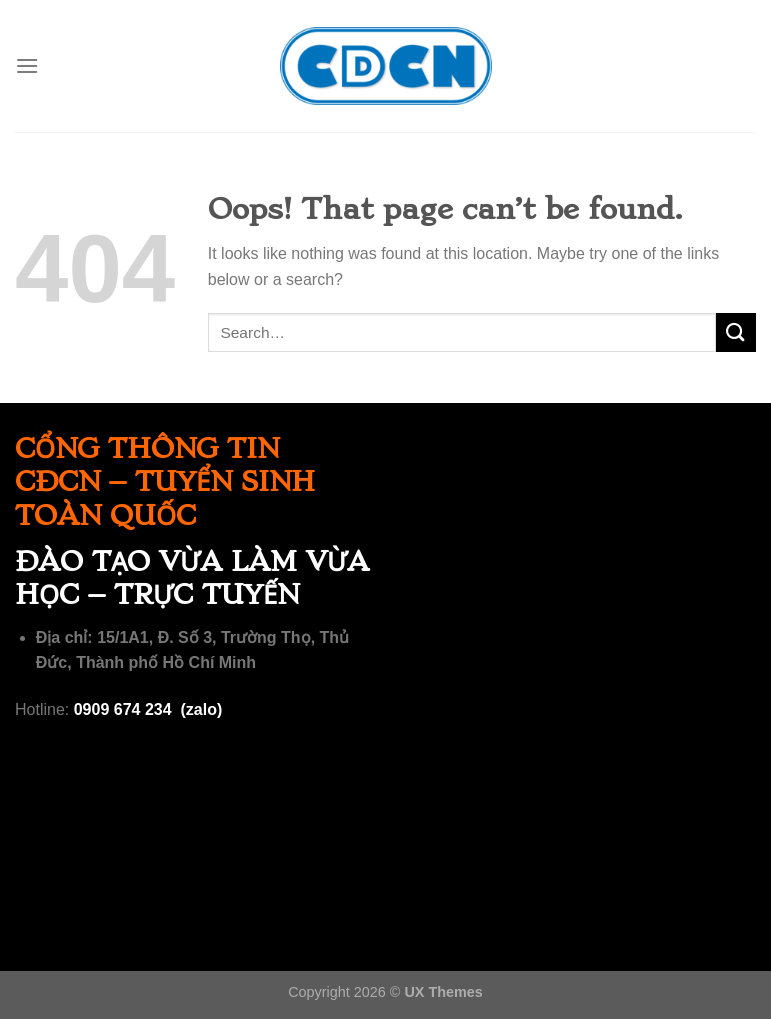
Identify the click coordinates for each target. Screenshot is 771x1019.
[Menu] (27, 65)
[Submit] (736, 332)
